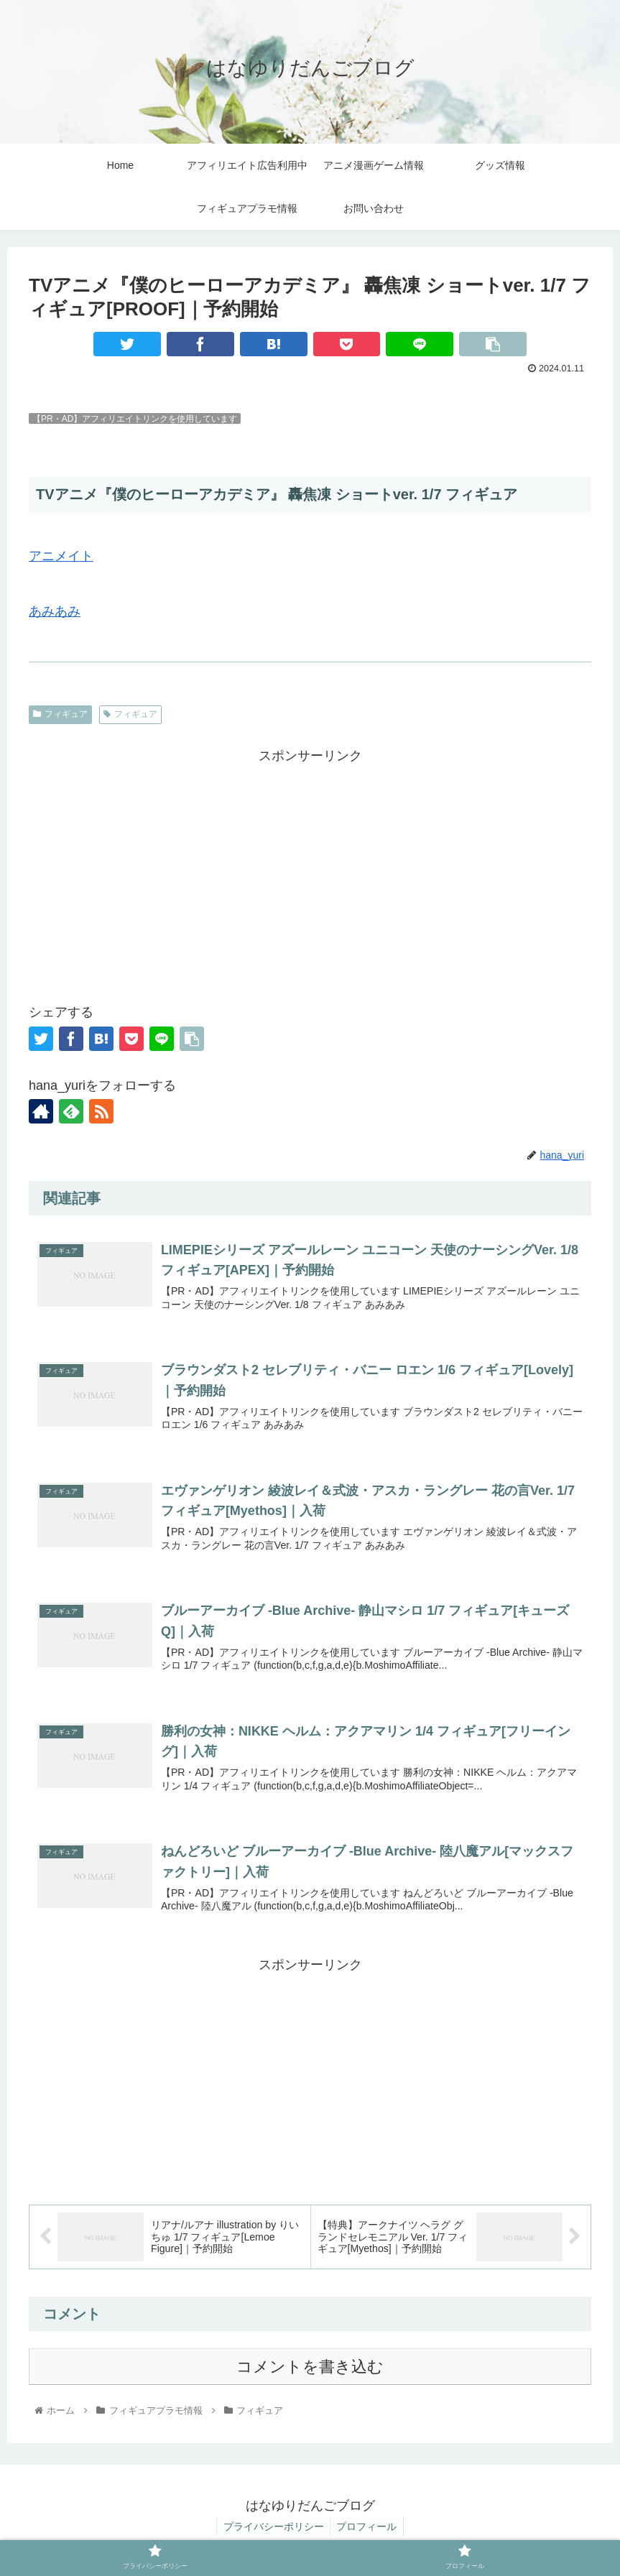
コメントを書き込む (310, 2371)
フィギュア (60, 714)
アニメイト (61, 556)
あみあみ (54, 611)
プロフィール (368, 2531)
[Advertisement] (310, 867)
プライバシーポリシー (272, 2531)
